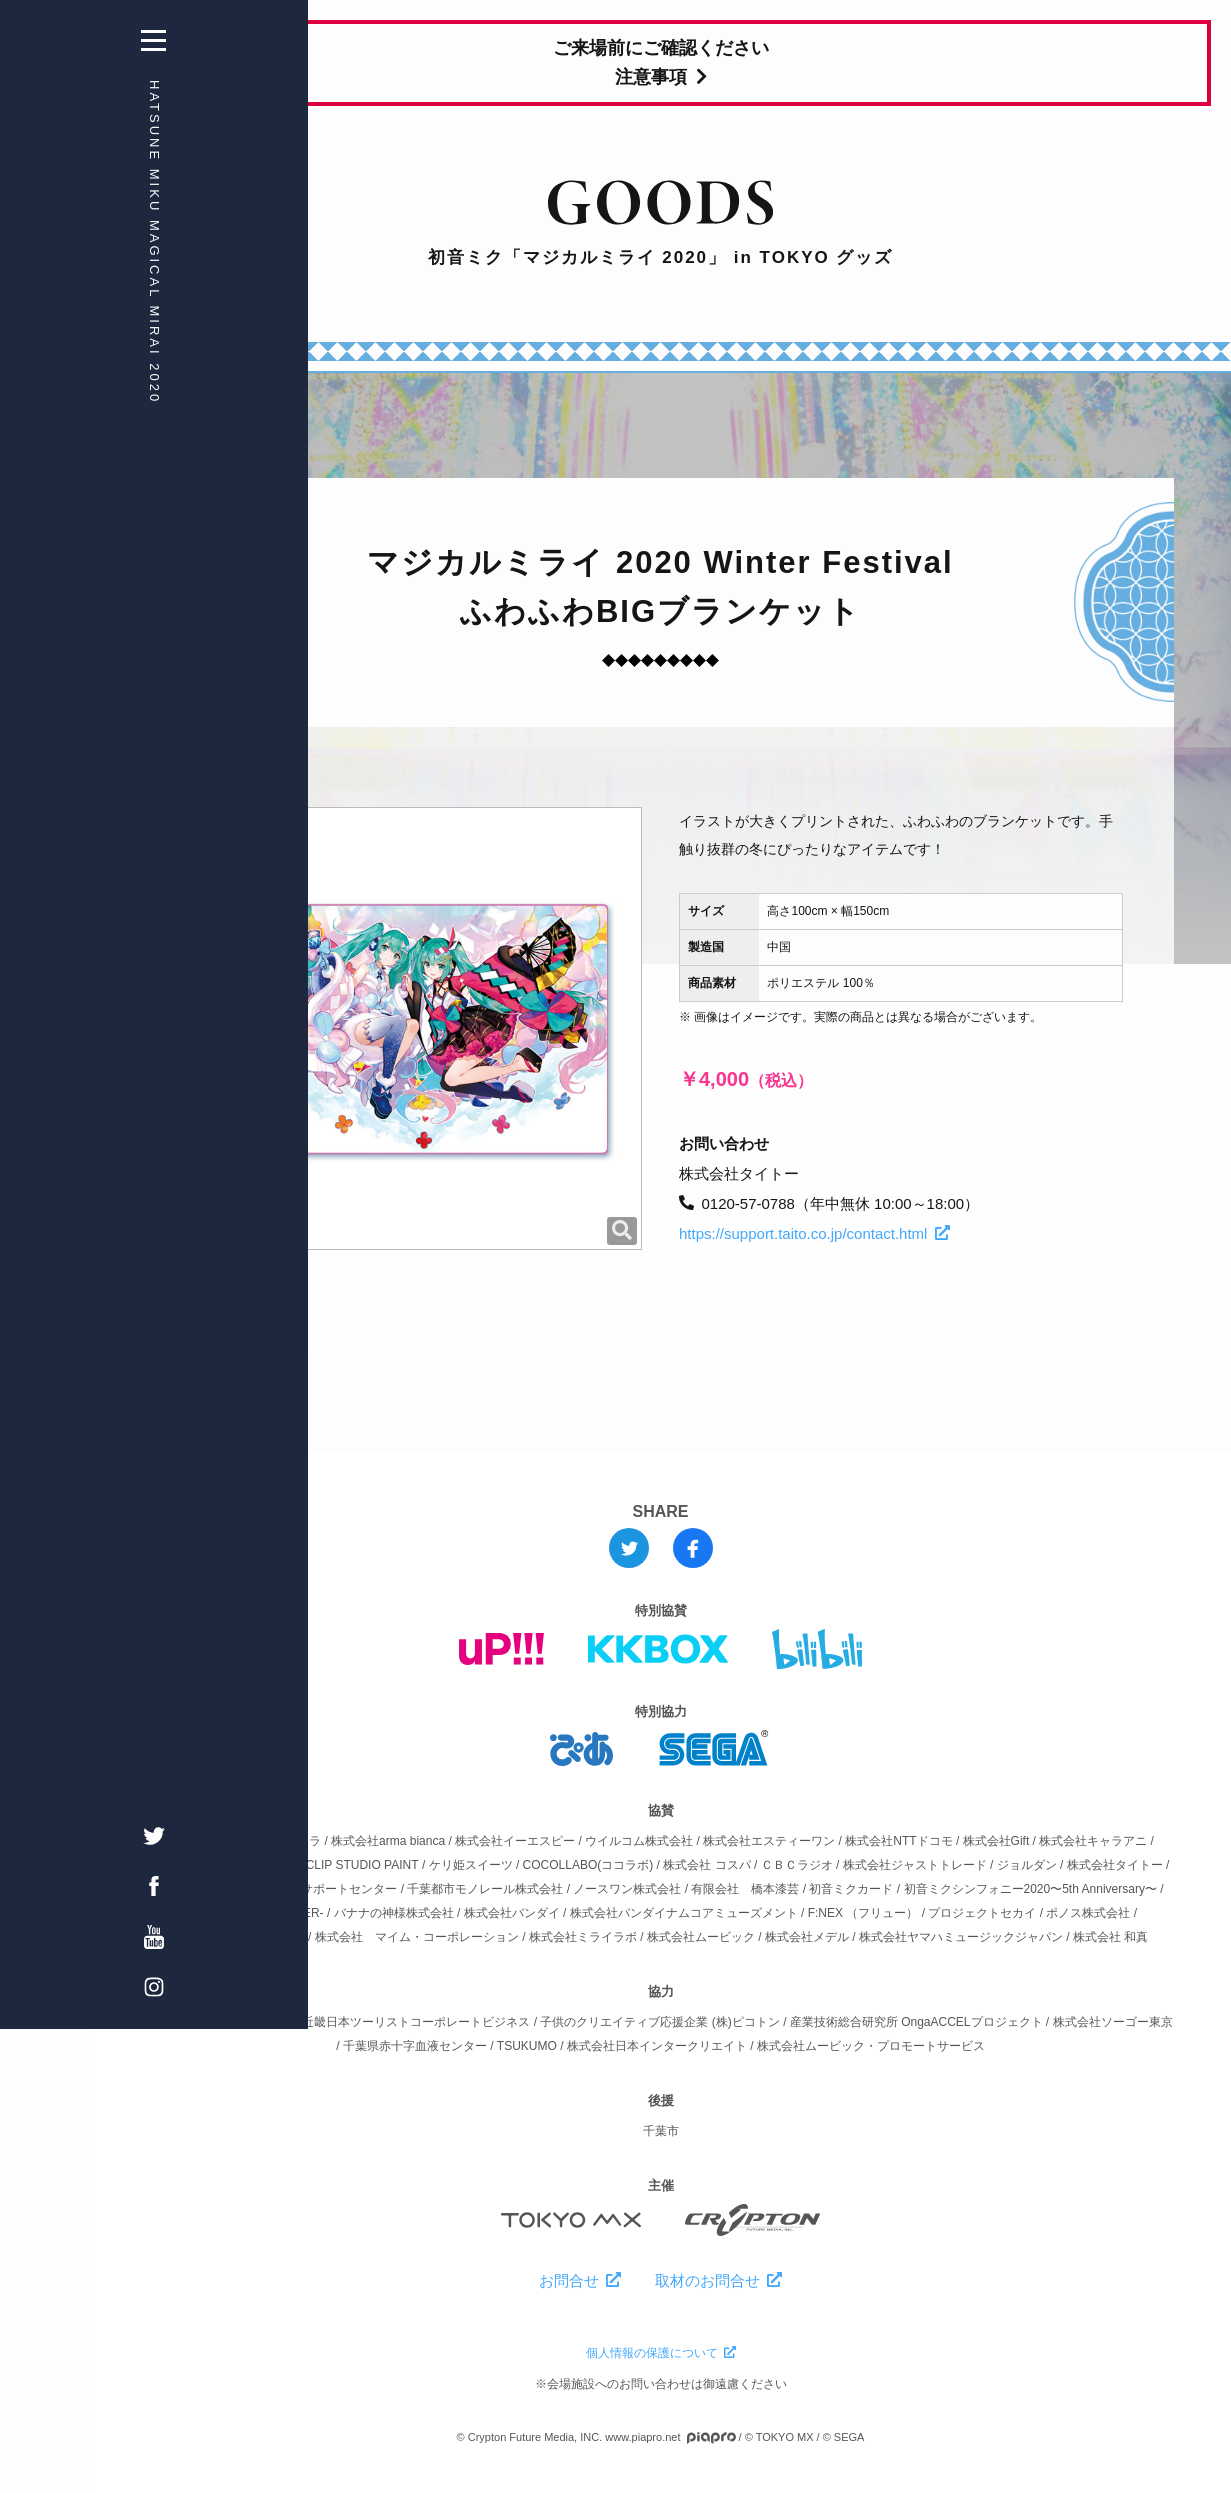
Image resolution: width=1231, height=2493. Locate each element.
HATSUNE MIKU (45, 242)
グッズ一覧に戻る (235, 756)
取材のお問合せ (719, 2280)
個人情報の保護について (661, 2353)
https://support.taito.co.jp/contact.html (814, 1233)
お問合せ (580, 2280)
